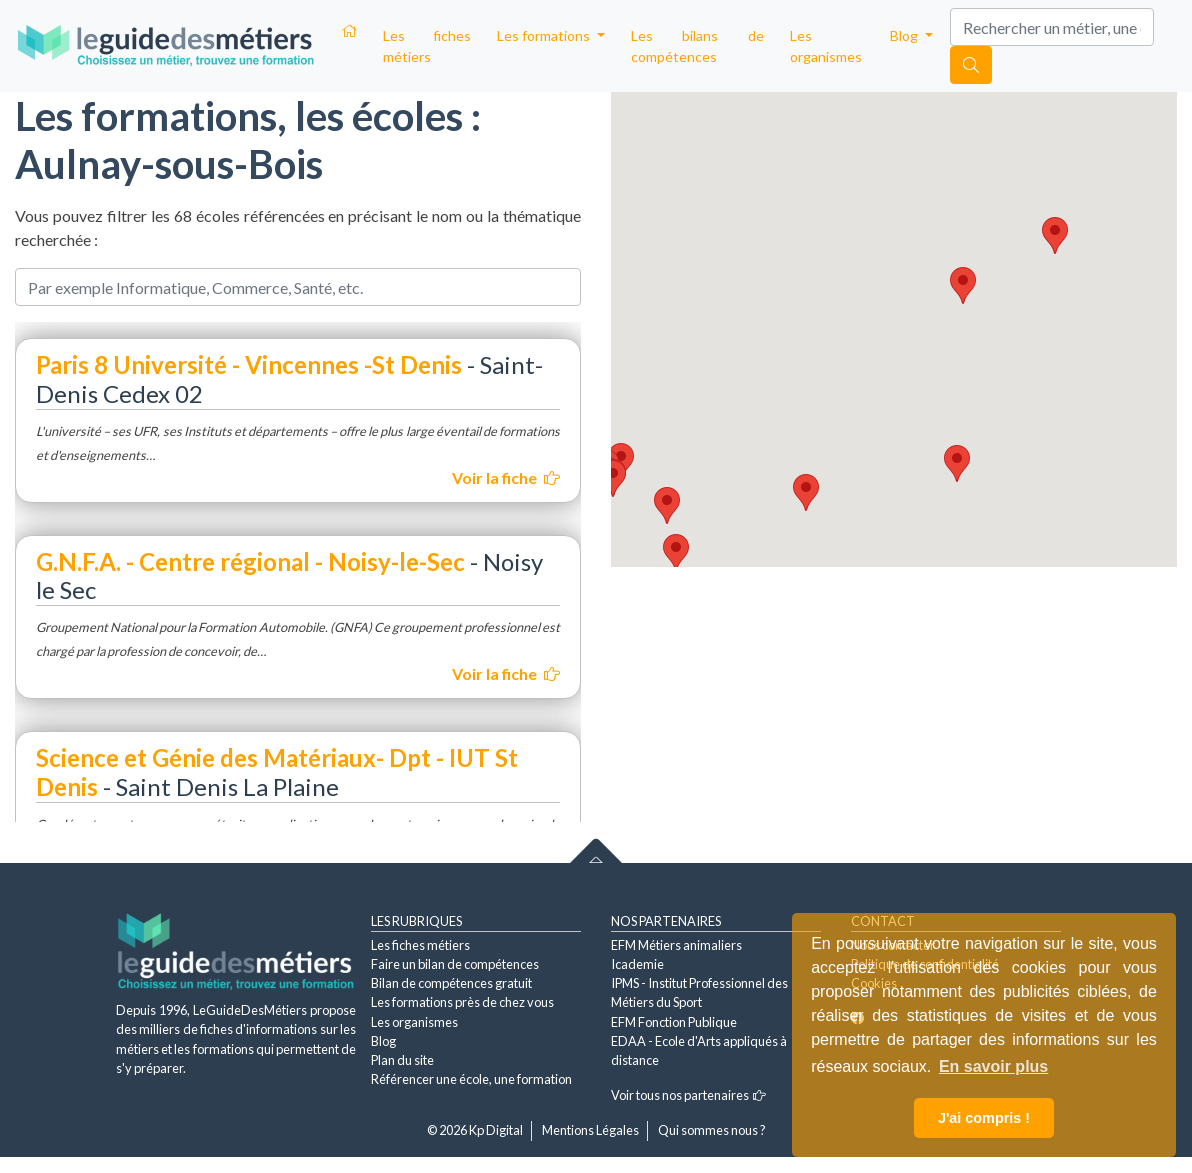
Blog (383, 1041)
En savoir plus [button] (993, 1066)
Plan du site (402, 1060)
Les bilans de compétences (697, 46)
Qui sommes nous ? (712, 1130)
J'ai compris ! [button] (984, 1118)
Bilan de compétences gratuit (451, 983)
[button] (676, 552)
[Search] (1052, 27)
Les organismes (826, 46)
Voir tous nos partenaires (688, 1095)
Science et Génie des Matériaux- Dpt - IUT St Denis (277, 772)
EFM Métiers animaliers (676, 945)
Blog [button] (905, 35)
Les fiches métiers (427, 46)
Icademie (637, 964)
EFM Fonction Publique (674, 1022)
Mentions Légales (590, 1130)
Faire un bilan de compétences (455, 964)
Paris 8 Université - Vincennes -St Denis (249, 364)
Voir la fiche (506, 477)
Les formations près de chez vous (462, 1002)
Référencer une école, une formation (471, 1079)
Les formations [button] (545, 35)
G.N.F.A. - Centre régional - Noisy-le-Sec (250, 561)
